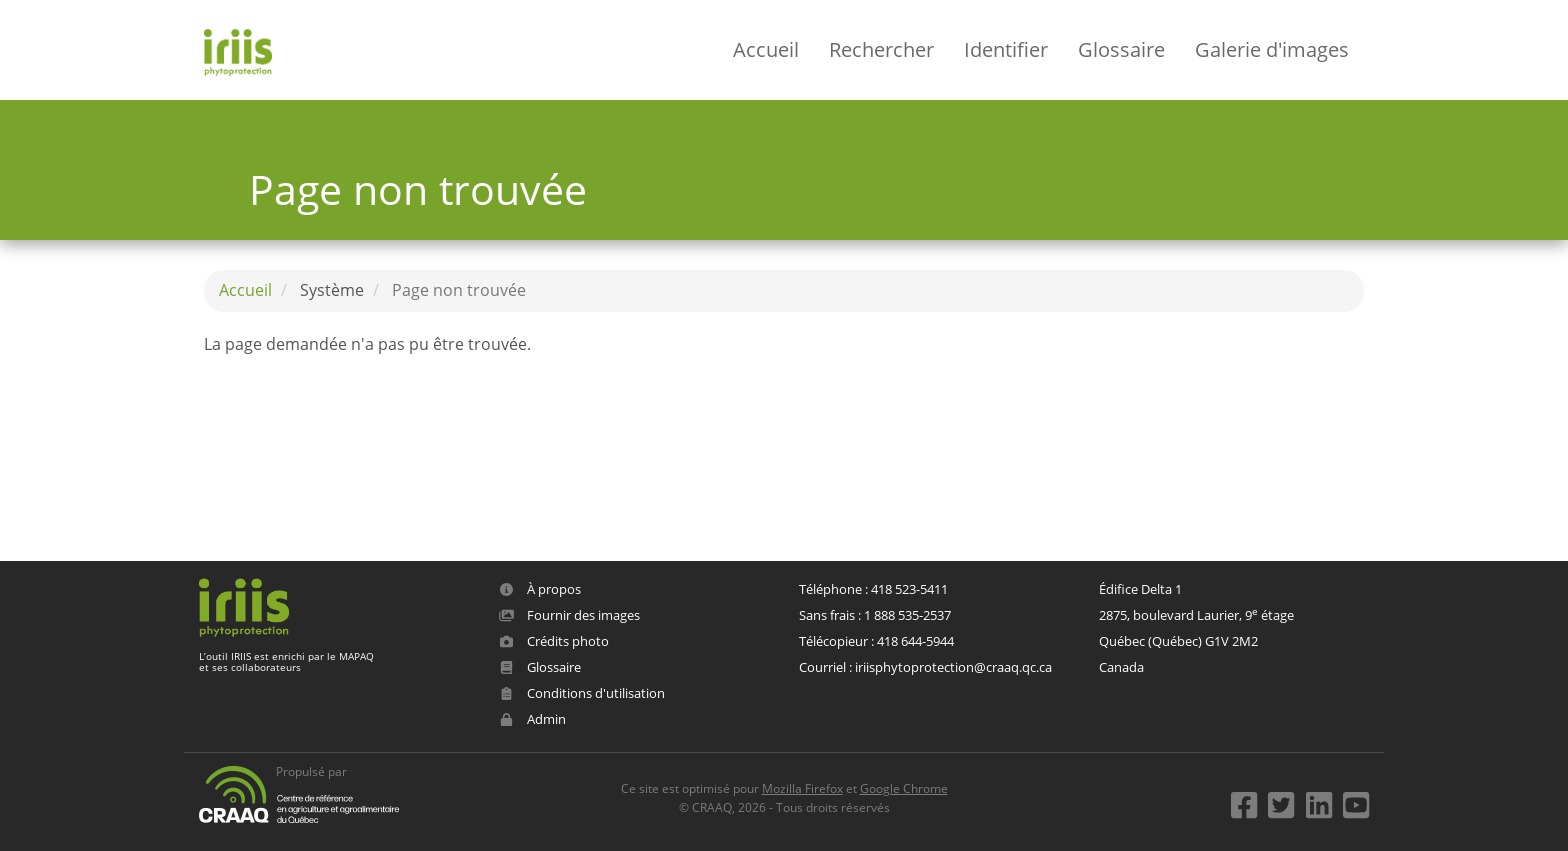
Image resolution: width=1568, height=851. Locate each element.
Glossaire (1121, 49)
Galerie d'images (1272, 49)
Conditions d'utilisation (582, 693)
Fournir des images (569, 615)
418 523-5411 (909, 589)
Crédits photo (554, 641)
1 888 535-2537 (907, 615)
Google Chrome (904, 788)
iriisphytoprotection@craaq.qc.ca (953, 667)
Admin (532, 719)
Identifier (1006, 49)
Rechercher (881, 49)
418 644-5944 (915, 641)
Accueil (766, 49)
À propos (540, 589)
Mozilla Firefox (802, 788)
